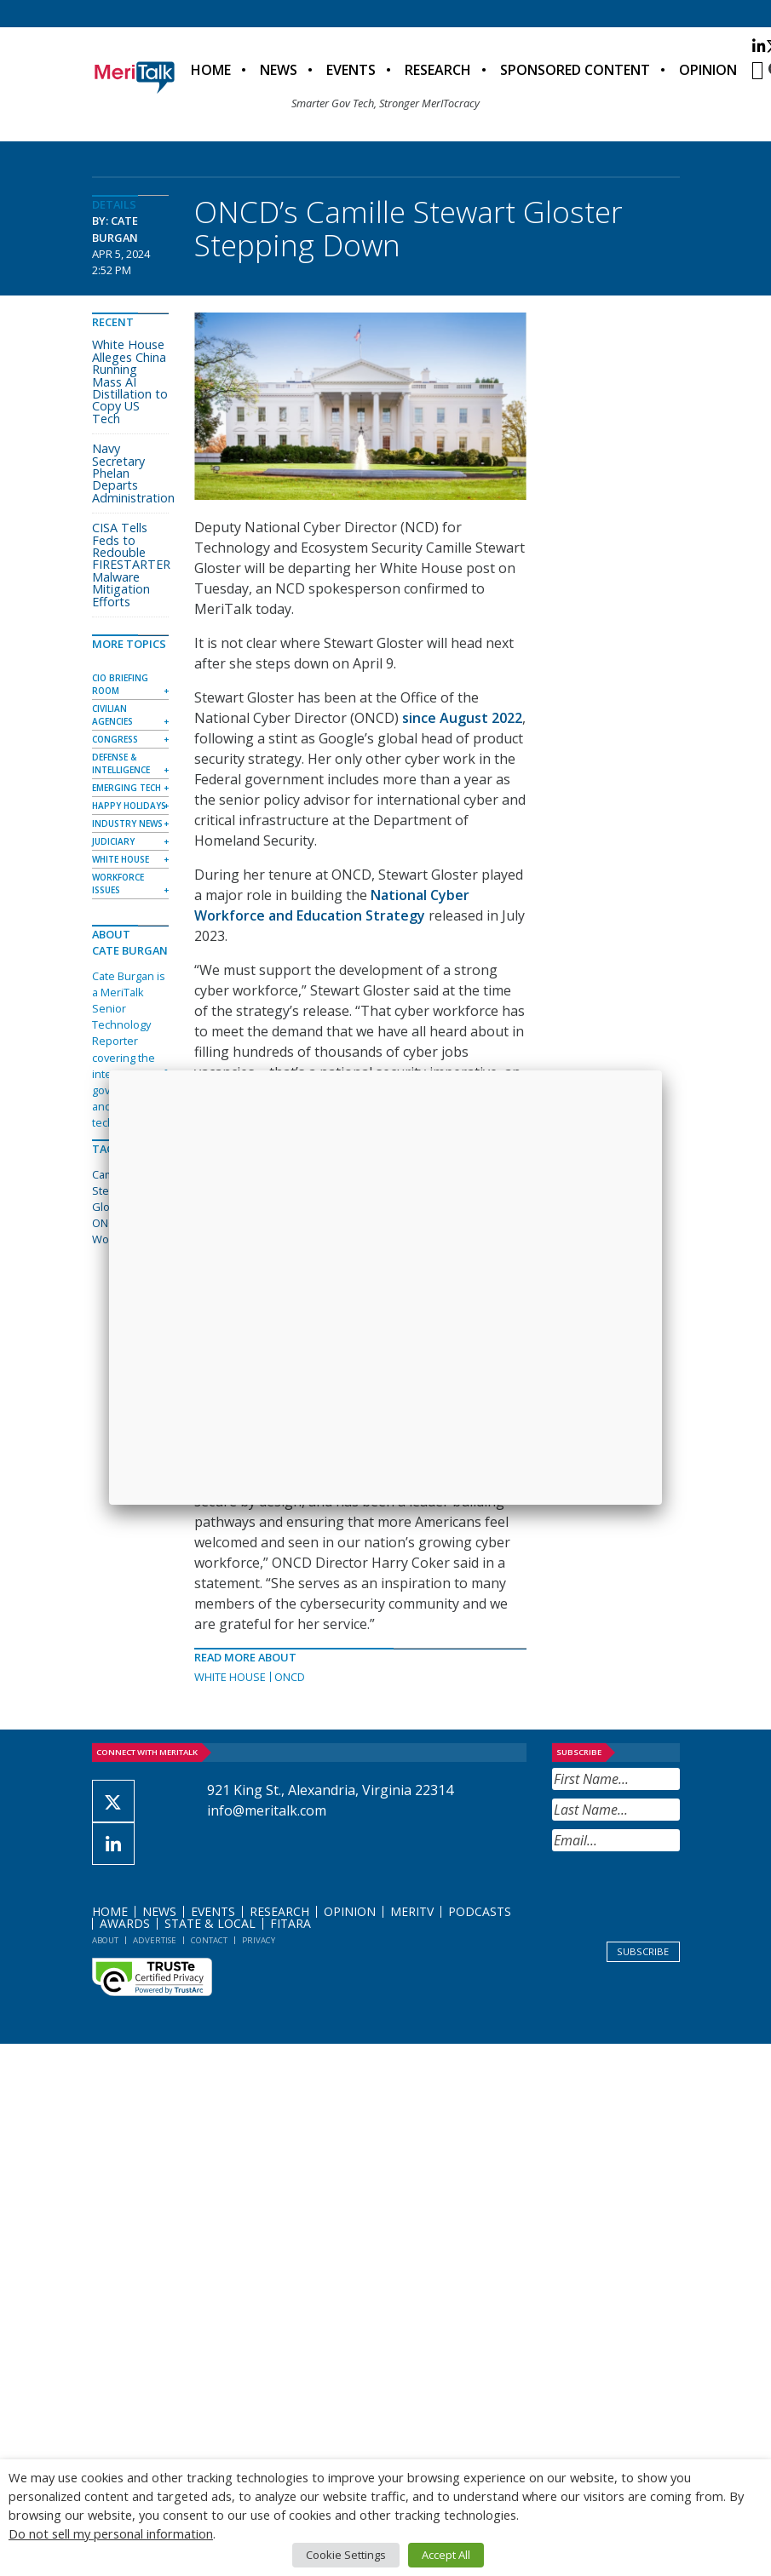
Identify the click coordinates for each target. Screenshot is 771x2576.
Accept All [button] (446, 2554)
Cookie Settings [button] (346, 2554)
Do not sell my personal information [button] (111, 2533)
